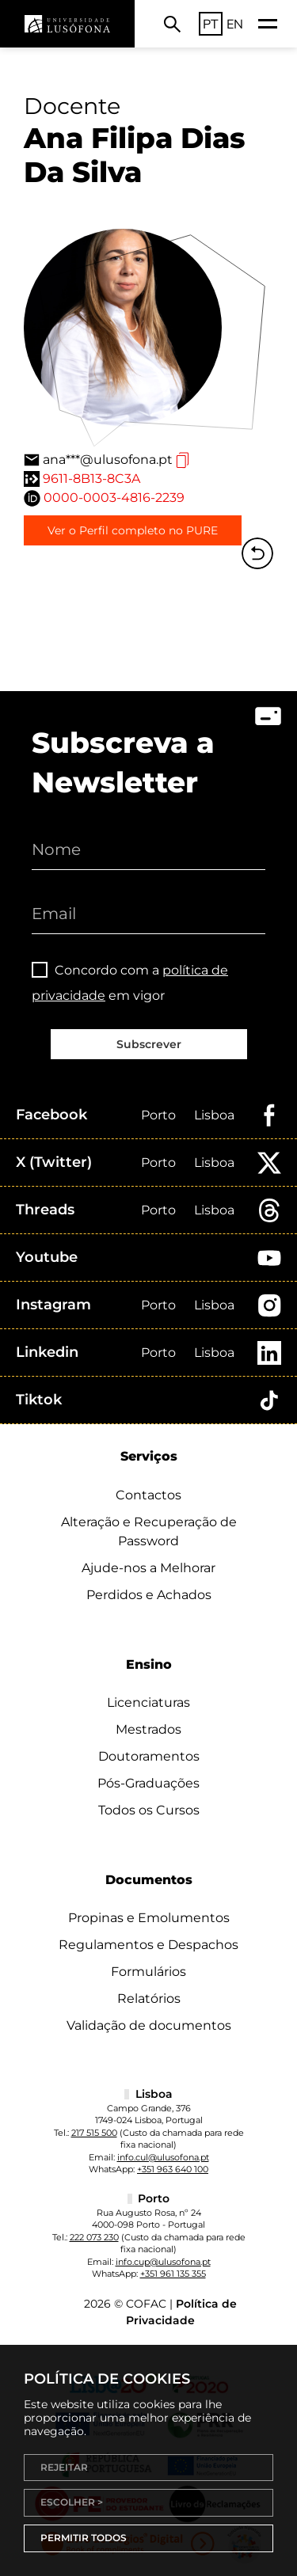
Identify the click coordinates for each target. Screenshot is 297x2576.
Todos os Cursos (149, 1810)
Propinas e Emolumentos (149, 1917)
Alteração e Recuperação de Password (149, 1531)
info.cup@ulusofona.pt (163, 2261)
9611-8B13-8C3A (91, 478)
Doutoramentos (149, 1756)
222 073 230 (94, 2237)
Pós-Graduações (148, 1783)
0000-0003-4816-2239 (114, 497)
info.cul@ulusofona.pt (163, 2157)
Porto (158, 1115)
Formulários (148, 1971)
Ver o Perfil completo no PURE (133, 530)
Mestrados (148, 1729)
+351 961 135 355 (173, 2273)
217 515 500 (94, 2132)
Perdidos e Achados (148, 1594)
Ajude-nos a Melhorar (148, 1567)
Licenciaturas (148, 1702)
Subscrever (148, 1044)
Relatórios (149, 1998)
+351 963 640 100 (172, 2169)
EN (235, 24)
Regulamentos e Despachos (148, 1944)
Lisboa (214, 1115)
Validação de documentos (149, 2025)
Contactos (148, 1495)
